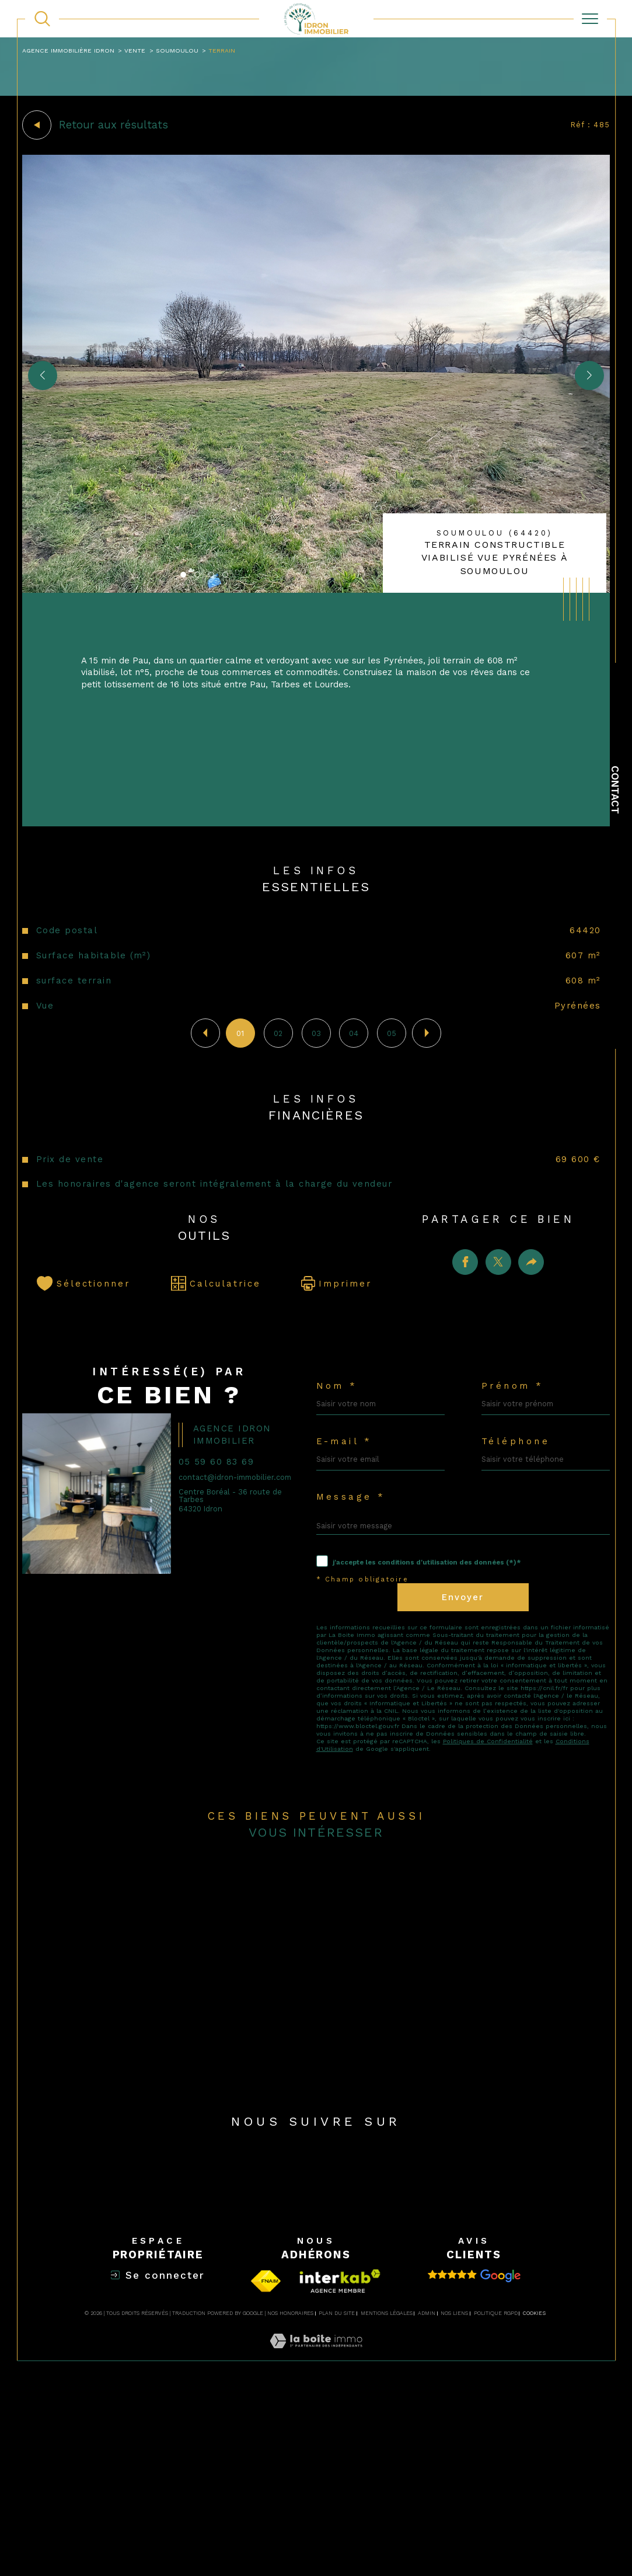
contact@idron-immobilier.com (215, 1559)
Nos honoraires (290, 2499)
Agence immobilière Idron (74, 51)
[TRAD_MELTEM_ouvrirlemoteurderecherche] (42, 19)
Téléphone (520, 1519)
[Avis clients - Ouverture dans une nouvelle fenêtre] (474, 2462)
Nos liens (454, 2499)
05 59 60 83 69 (226, 1537)
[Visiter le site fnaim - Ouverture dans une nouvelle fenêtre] (265, 2467)
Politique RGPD (496, 2499)
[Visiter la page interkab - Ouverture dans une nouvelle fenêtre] (340, 2467)
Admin (426, 2499)
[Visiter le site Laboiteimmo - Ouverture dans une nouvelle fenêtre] (316, 2541)
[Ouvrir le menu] (590, 18)
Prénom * (518, 1455)
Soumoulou (189, 51)
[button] (586, 379)
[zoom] (315, 594)
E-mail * (349, 1519)
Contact (615, 790)
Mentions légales (387, 2499)
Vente (145, 51)
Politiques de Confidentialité (509, 1876)
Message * (354, 1582)
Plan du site (337, 2499)
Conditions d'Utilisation (356, 1884)
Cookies (534, 2499)
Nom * (340, 1455)
